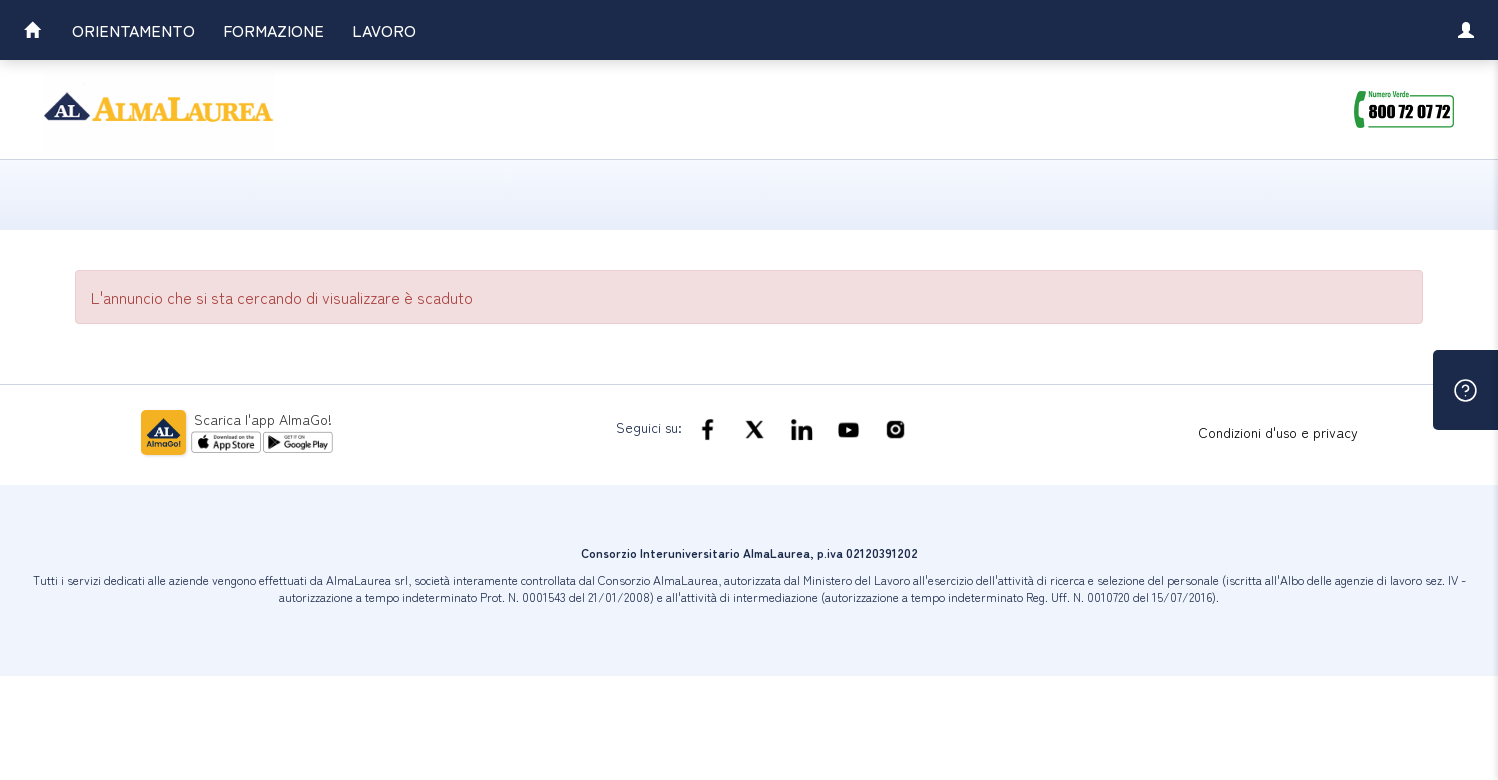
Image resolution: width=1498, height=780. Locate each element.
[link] (32, 32)
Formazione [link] (273, 30)
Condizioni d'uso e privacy (1278, 432)
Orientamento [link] (133, 30)
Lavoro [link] (384, 30)
